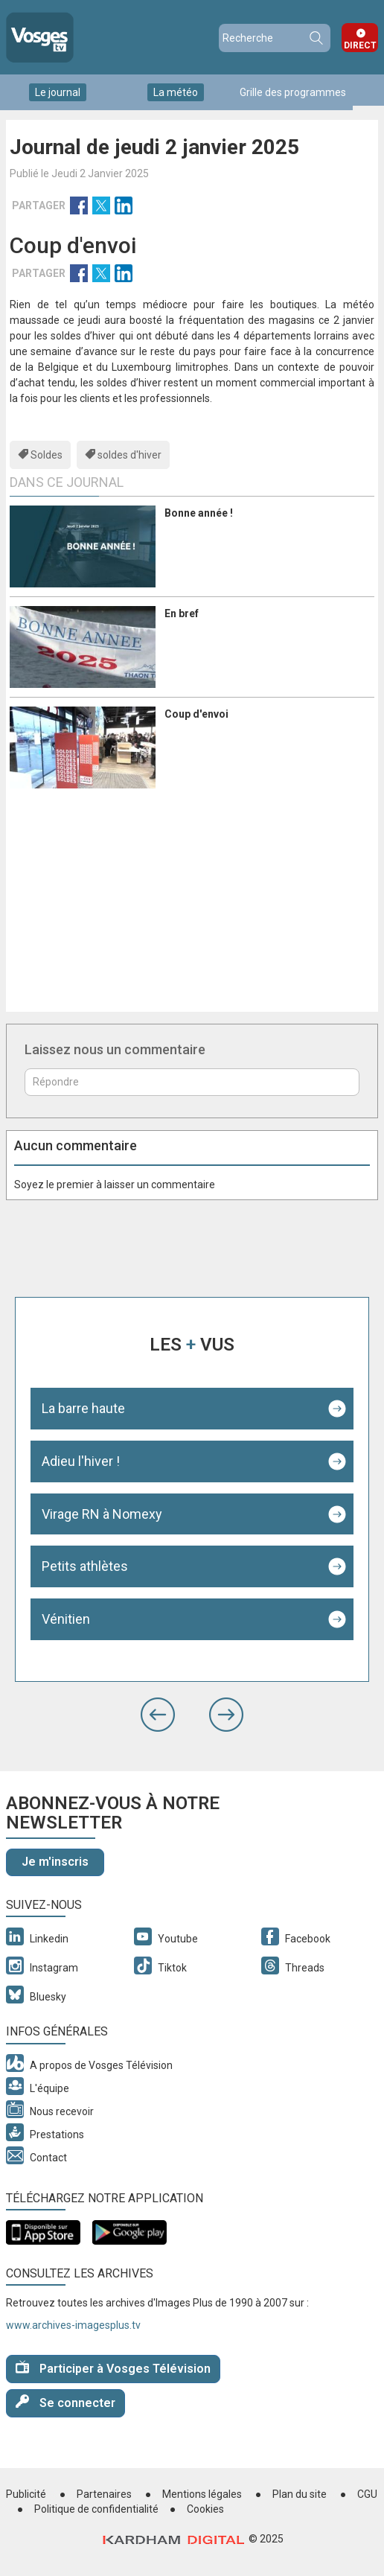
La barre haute (83, 1408)
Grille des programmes (293, 92)
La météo (175, 92)
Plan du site (299, 2494)
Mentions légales (202, 2494)
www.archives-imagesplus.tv (73, 2325)
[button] (158, 1714)
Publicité (26, 2494)
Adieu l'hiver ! (81, 1461)
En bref (181, 613)
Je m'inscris (55, 1862)
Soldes (47, 455)
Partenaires (104, 2494)
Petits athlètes (85, 1566)
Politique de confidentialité (96, 2509)
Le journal (57, 92)
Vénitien (66, 1619)
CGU (367, 2494)
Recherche (315, 38)
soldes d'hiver (129, 455)
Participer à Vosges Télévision (113, 2368)
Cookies (205, 2509)
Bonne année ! (198, 513)
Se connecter (65, 2402)
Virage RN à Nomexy (102, 1514)
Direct (360, 45)
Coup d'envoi (196, 714)
